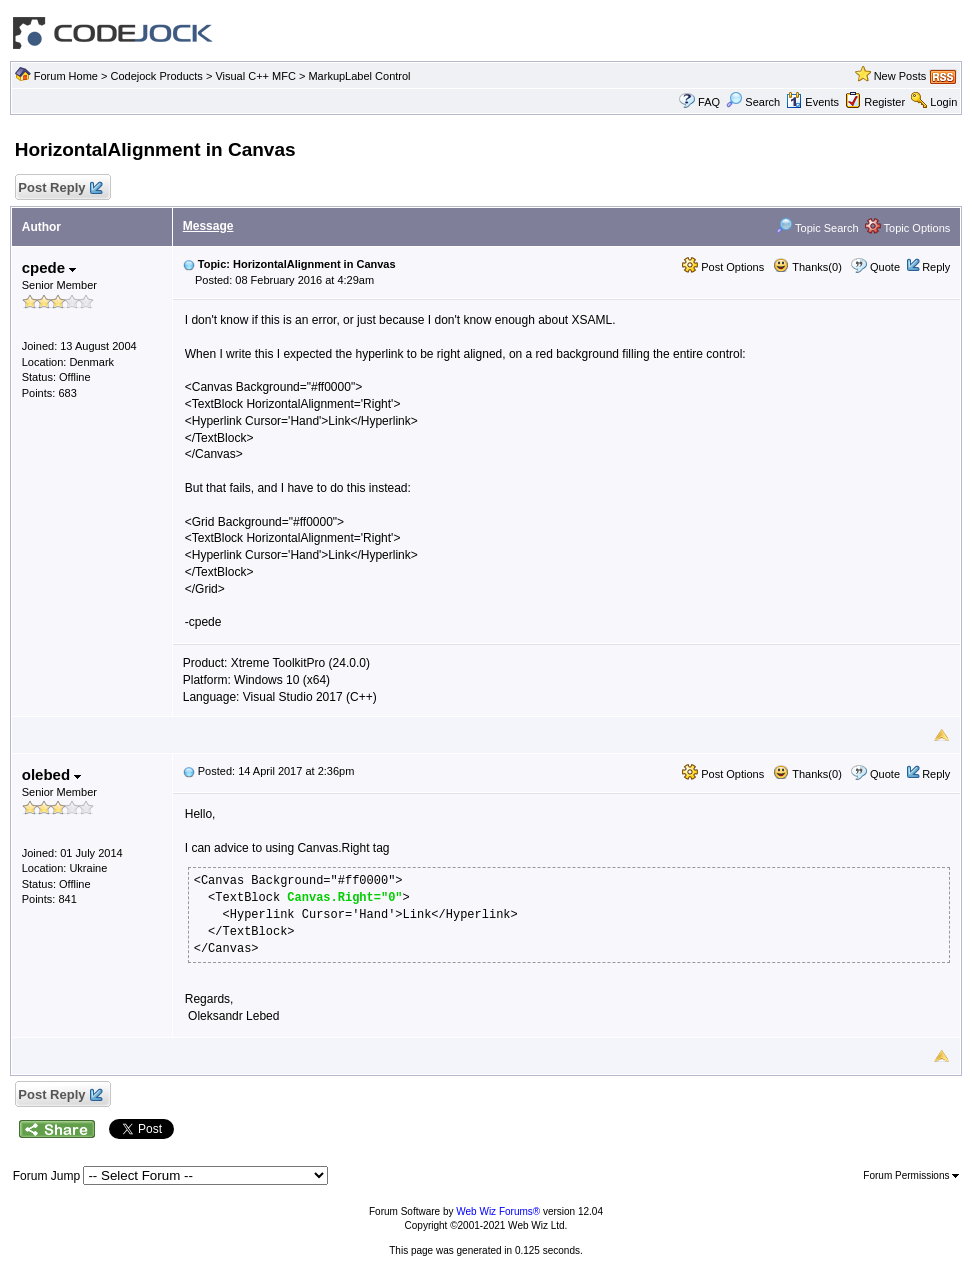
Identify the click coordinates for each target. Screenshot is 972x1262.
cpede (49, 267)
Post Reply (60, 188)
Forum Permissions (911, 1175)
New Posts (900, 76)
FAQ (709, 102)
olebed (52, 774)
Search (753, 102)
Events (812, 102)
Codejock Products (157, 76)
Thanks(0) (807, 267)
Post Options (723, 267)
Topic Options (908, 228)
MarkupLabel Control (359, 76)
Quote (885, 267)
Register (884, 102)
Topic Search (817, 228)
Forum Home (66, 76)
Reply (936, 267)
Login (943, 102)
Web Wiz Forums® (498, 1211)
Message (208, 226)
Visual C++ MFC (255, 76)
